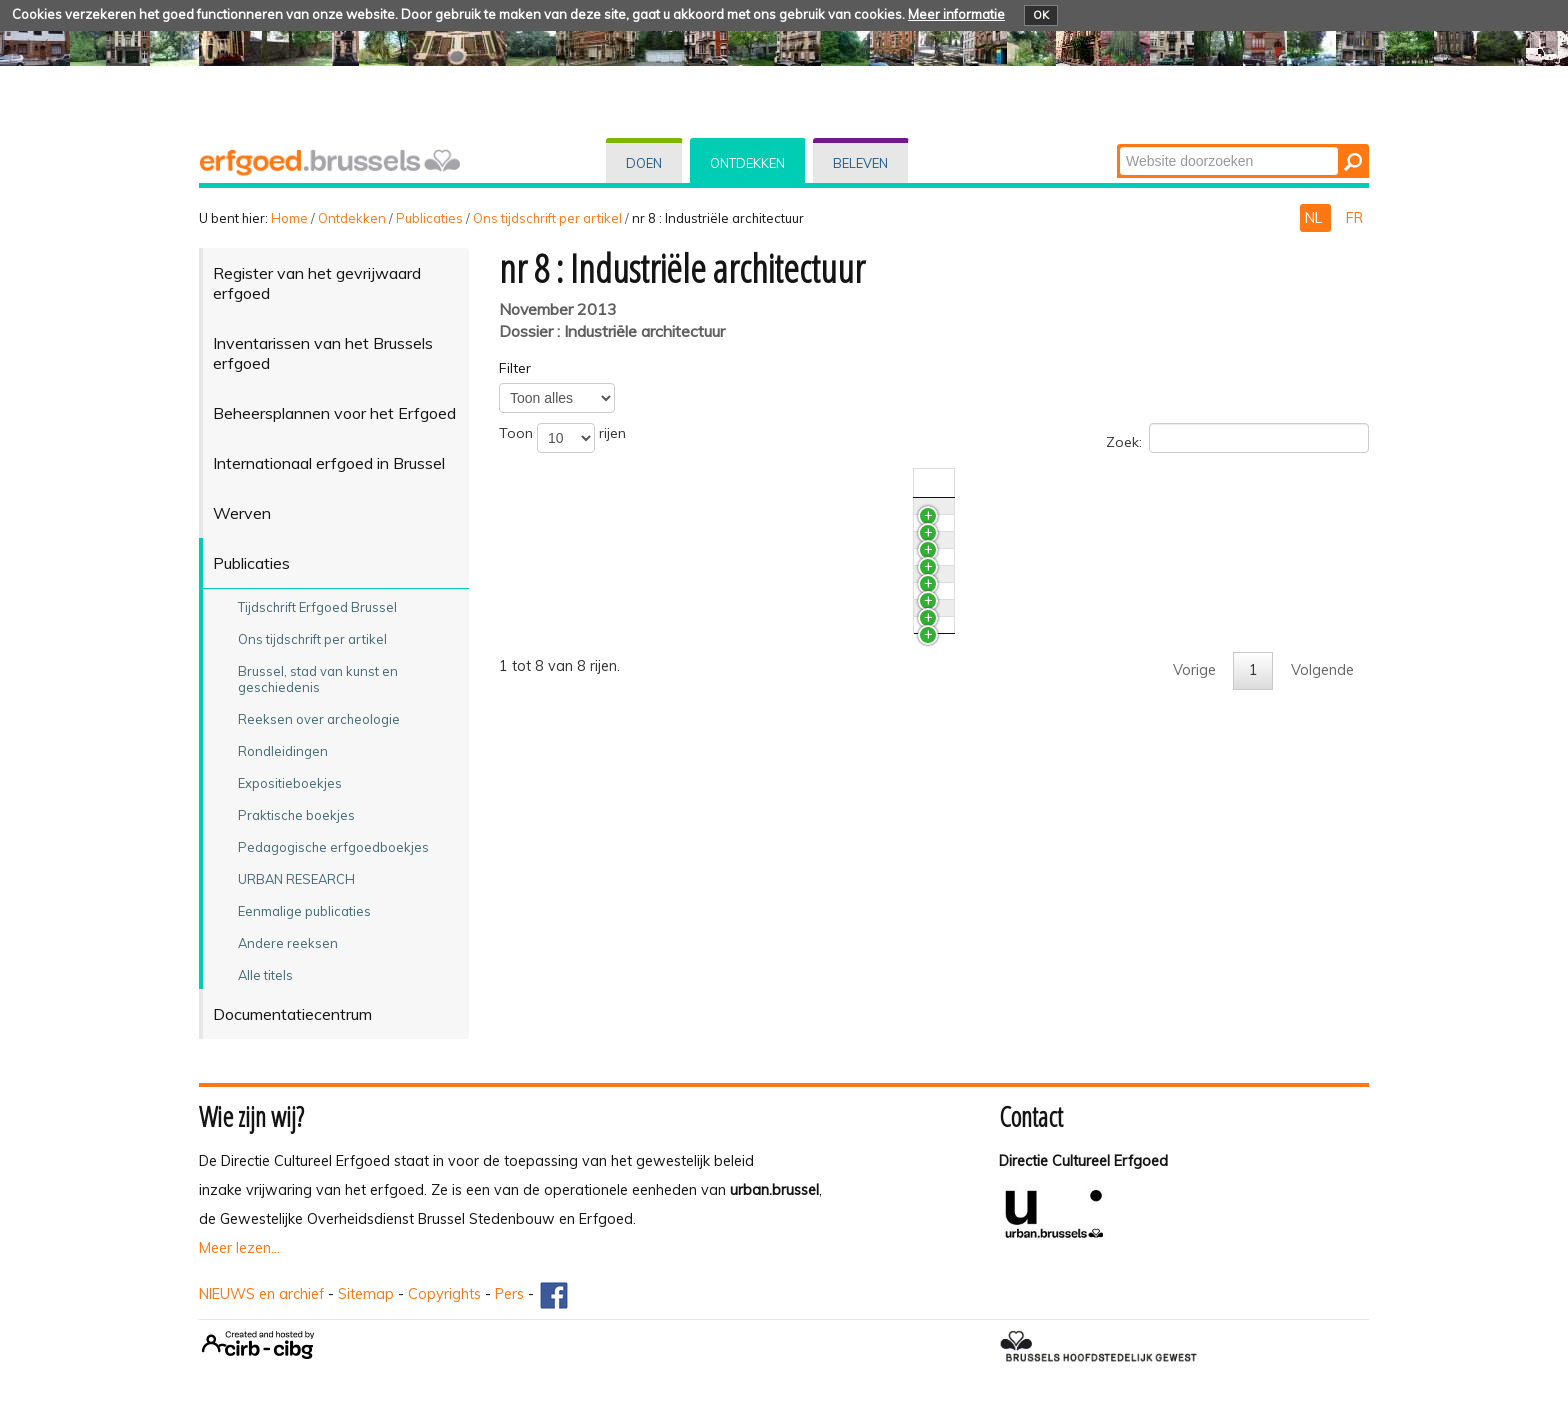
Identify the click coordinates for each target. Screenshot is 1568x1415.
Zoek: (1237, 438)
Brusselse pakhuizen (608, 815)
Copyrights (444, 1294)
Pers (509, 1294)
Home (289, 218)
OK (1041, 15)
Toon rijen (562, 438)
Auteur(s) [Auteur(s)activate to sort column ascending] (1270, 483)
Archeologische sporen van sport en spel (677, 553)
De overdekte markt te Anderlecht (653, 758)
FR (1354, 218)
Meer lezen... (239, 1248)
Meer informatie (956, 14)
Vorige (1194, 910)
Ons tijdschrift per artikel (547, 218)
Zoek (1118, 145)
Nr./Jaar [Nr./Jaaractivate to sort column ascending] (1175, 483)
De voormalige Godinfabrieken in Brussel (675, 721)
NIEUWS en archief (261, 1294)
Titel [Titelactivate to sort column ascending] (555, 483)
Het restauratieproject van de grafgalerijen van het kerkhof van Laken (772, 647)
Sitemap (366, 1294)
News (560, 516)
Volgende (1322, 910)
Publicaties (429, 218)
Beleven (860, 163)
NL (1315, 218)
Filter (515, 368)
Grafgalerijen (583, 684)
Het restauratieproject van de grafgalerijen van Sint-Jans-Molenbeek (768, 610)
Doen (644, 163)
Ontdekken (747, 163)
